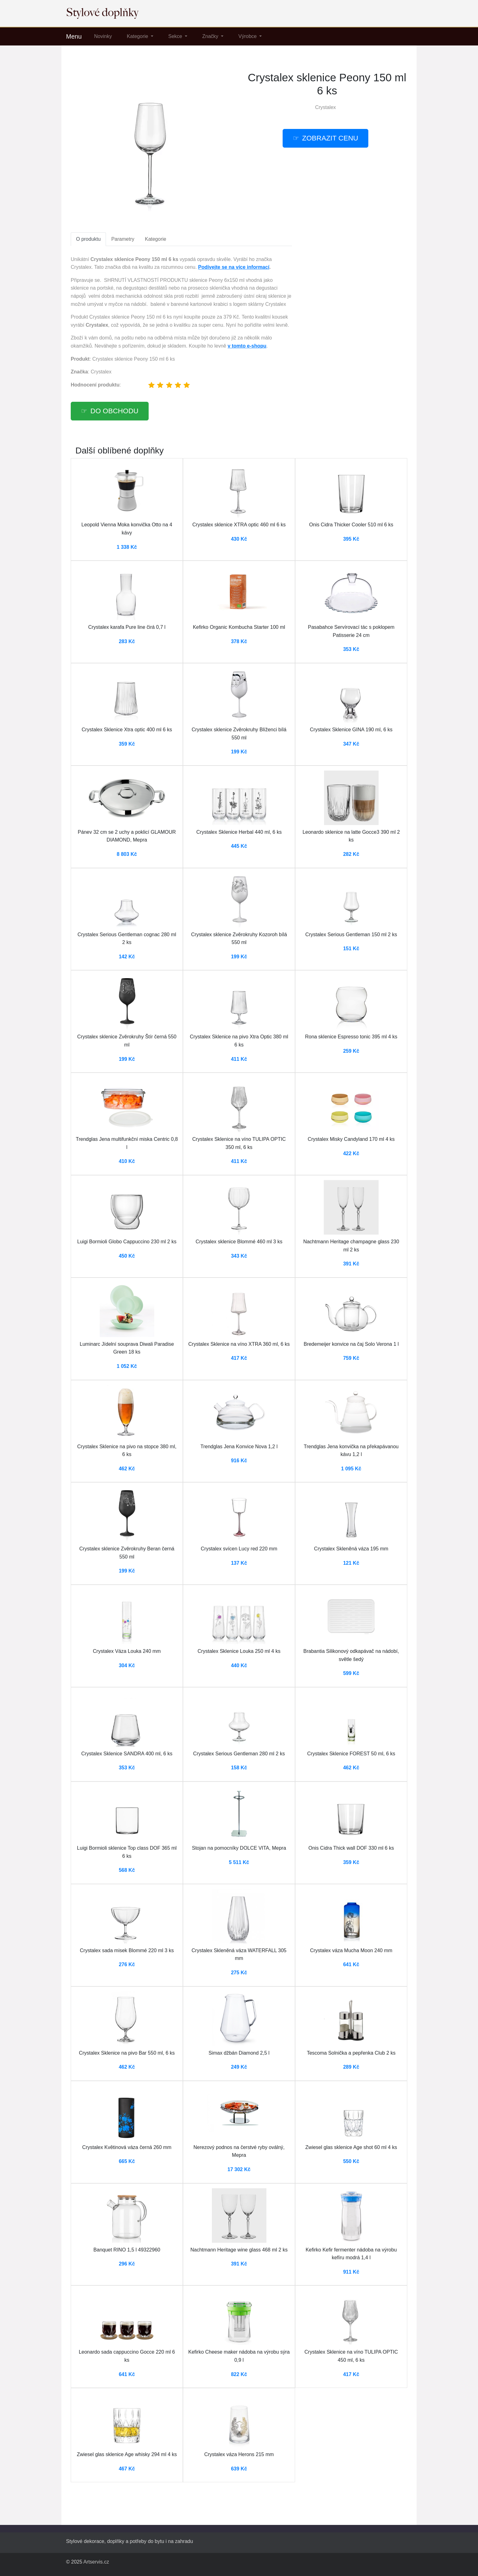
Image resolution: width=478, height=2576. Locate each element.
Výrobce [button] (248, 36)
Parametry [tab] (122, 239)
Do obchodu (114, 411)
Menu (74, 36)
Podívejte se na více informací (234, 267)
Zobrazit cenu (330, 138)
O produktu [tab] (88, 239)
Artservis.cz (96, 2561)
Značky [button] (211, 36)
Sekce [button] (176, 36)
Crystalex (325, 107)
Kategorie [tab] (155, 239)
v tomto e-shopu (246, 346)
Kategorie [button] (138, 36)
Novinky (103, 36)
